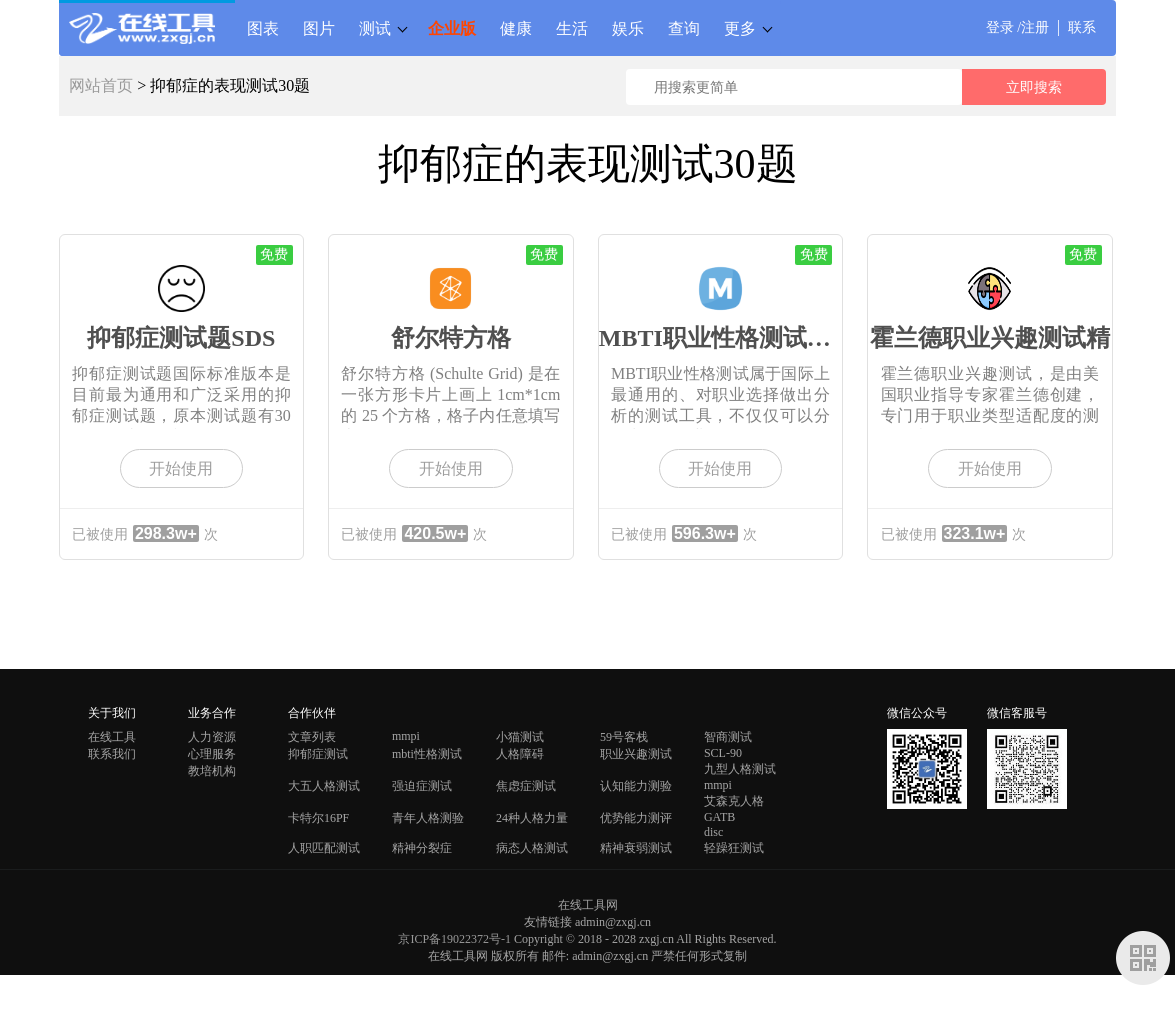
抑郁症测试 (318, 754)
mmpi (406, 736)
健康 (516, 28)
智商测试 (728, 737)
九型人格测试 (740, 769)
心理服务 (212, 754)
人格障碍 (520, 754)
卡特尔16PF (318, 818)
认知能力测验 (636, 786)
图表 (263, 28)
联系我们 (112, 754)
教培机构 (212, 771)
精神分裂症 (422, 848)
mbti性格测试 (427, 754)
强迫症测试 (422, 786)
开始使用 (181, 468)
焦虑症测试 (526, 786)
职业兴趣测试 (636, 754)
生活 (572, 28)
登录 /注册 (1017, 27)
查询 (684, 28)
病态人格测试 (532, 848)
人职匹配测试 (324, 848)
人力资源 (212, 737)
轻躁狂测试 (734, 848)
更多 (740, 28)
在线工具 (112, 737)
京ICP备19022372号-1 (454, 939)
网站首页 (101, 85)
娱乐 (628, 28)
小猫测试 (520, 737)
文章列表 (312, 737)
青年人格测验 (428, 818)
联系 (1082, 27)
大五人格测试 (324, 786)
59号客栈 (624, 737)
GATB (719, 817)
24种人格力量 (532, 818)
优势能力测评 (636, 818)
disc (713, 832)
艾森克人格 (734, 801)
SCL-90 (723, 753)
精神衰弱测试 (636, 848)
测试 (375, 28)
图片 (319, 28)
